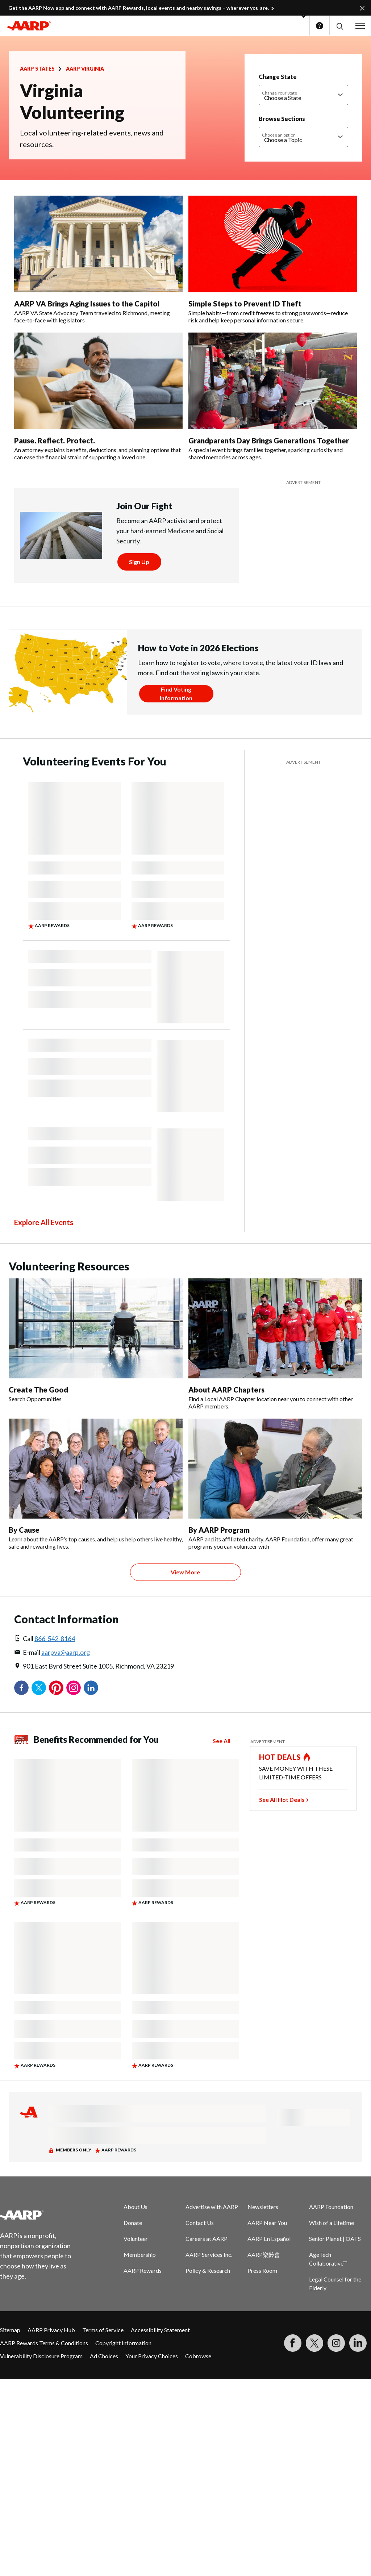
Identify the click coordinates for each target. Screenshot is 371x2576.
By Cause (24, 1529)
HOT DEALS (280, 1757)
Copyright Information (123, 2342)
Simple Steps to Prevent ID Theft (244, 303)
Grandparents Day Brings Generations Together (268, 440)
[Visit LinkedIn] (358, 2343)
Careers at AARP (207, 2238)
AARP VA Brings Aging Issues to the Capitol (87, 303)
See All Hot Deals (282, 1799)
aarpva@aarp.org (65, 1652)
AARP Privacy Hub (51, 2329)
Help (319, 25)
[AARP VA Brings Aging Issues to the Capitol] (98, 260)
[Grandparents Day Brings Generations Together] (272, 397)
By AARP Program (219, 1529)
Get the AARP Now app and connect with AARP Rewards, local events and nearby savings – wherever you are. (138, 8)
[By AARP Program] (275, 1484)
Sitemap (10, 2329)
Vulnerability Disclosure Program (41, 2355)
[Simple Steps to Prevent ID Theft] (272, 260)
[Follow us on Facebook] (292, 2343)
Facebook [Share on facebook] (21, 1688)
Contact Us (200, 2222)
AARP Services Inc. (209, 2254)
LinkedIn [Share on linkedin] (91, 1688)
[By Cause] (96, 1484)
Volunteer (136, 2238)
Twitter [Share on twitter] (39, 1688)
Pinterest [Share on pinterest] (56, 1688)
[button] (339, 26)
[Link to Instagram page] (336, 2343)
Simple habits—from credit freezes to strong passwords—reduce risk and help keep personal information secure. (268, 316)
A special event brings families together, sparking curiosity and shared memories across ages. (265, 453)
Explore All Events (43, 1222)
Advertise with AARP (212, 2206)
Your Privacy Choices (151, 2355)
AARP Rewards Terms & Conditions (44, 2342)
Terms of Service (103, 2329)
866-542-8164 (54, 1638)
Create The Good (38, 1389)
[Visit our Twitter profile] (314, 2343)
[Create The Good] (96, 1340)
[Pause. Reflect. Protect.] (98, 397)
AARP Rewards (143, 2270)
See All (221, 1740)
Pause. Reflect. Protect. (54, 440)
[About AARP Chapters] (275, 1344)
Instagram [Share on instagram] (73, 1688)
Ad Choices (104, 2355)
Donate (133, 2222)
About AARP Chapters (226, 1389)
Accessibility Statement (160, 2329)
